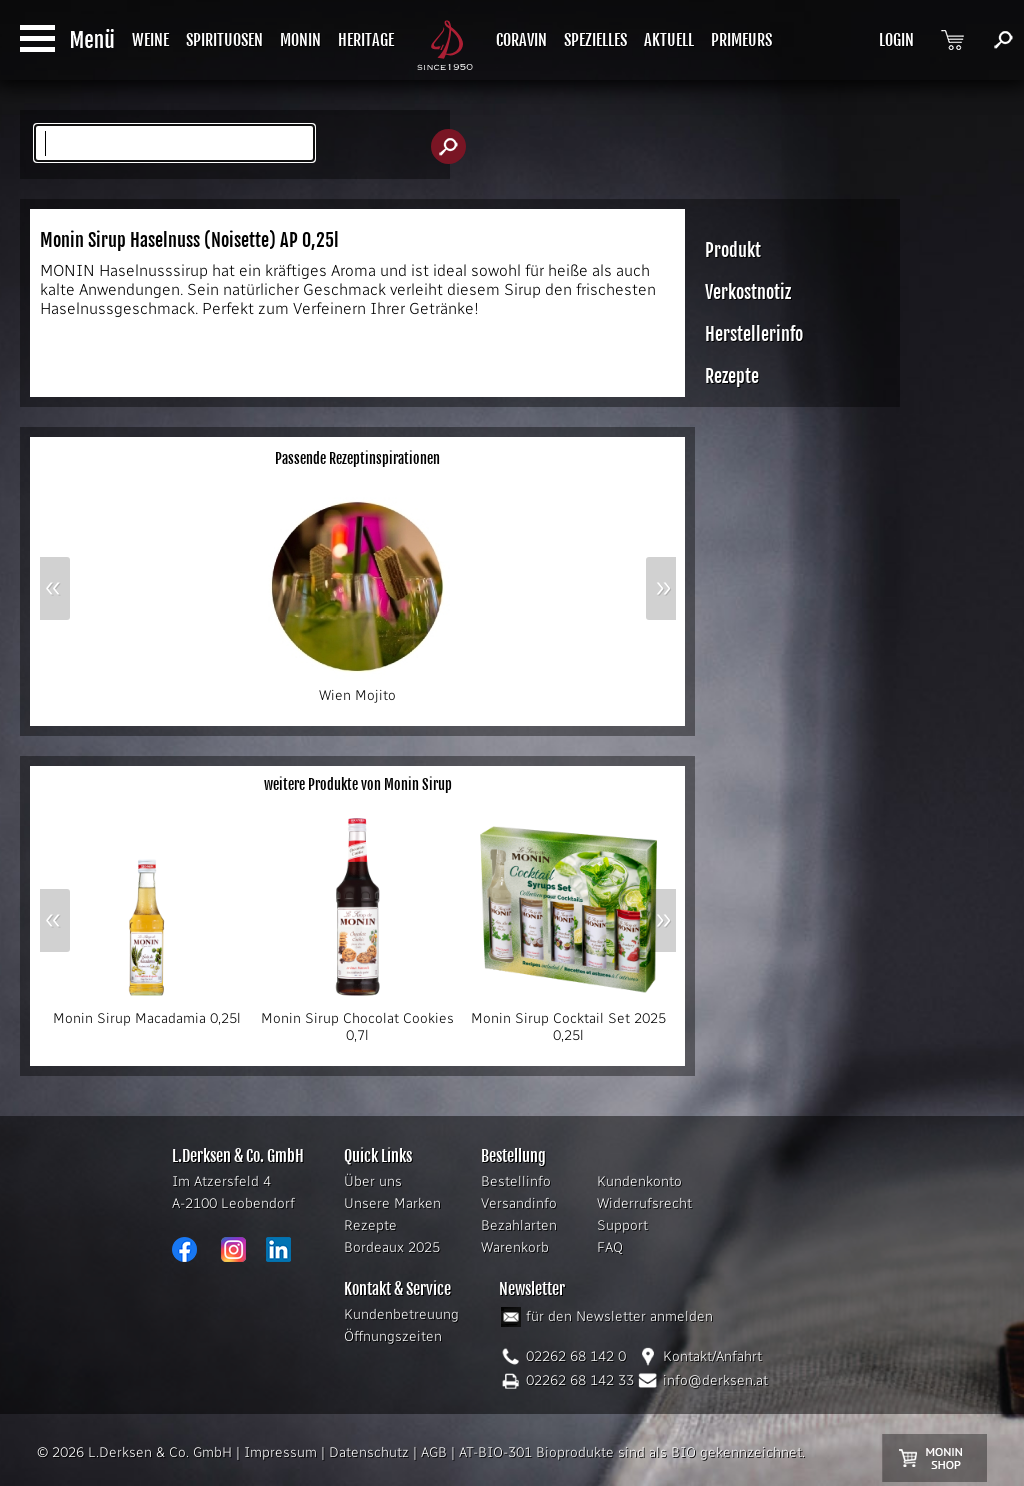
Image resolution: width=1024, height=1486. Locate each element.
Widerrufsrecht (644, 1203)
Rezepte (370, 1225)
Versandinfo (519, 1203)
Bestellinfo (516, 1181)
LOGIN (896, 40)
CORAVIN (521, 40)
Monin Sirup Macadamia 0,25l (147, 1012)
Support (622, 1225)
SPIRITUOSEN (224, 40)
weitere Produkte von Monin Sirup (358, 784)
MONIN (300, 40)
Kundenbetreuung (401, 1314)
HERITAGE (366, 40)
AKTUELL (669, 40)
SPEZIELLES (595, 40)
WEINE (150, 40)
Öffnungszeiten (393, 1336)
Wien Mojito (358, 689)
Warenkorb (515, 1247)
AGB (434, 1452)
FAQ (610, 1247)
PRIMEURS (741, 40)
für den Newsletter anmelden (619, 1316)
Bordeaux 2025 (392, 1247)
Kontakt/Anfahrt (712, 1356)
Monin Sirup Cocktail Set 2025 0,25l (569, 1020)
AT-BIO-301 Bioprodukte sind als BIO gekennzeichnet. (632, 1452)
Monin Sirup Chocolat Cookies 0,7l (358, 1020)
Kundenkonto (639, 1181)
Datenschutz (369, 1452)
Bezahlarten (519, 1225)
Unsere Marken (392, 1203)
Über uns (373, 1181)
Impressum (280, 1452)
